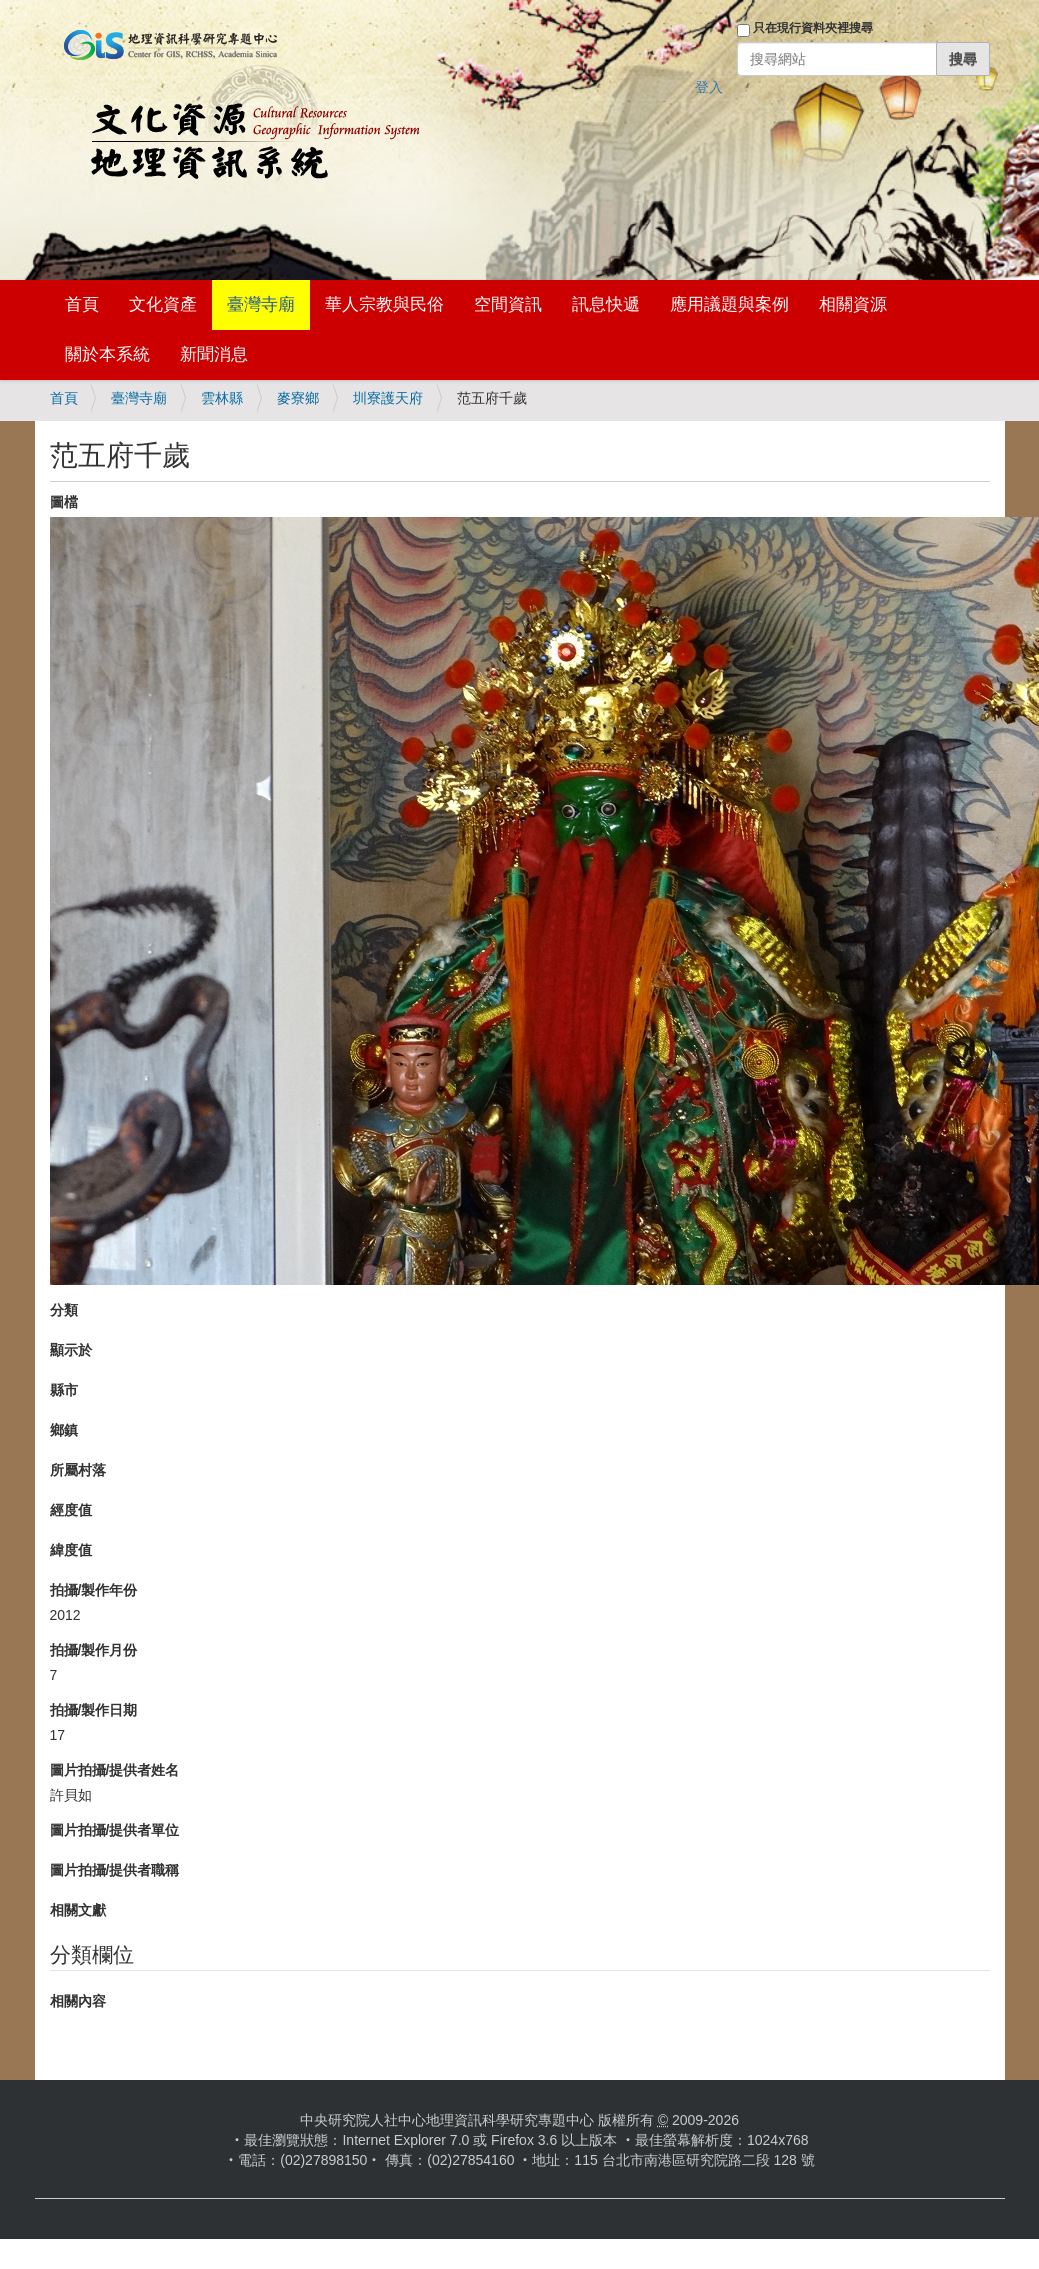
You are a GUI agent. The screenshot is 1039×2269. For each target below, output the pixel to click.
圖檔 (64, 502)
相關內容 (78, 2001)
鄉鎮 (64, 1430)
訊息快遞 (606, 304)
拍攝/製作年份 (94, 1590)
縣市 (64, 1390)
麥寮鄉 (298, 398)
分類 (64, 1310)
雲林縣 (222, 398)
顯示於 (71, 1350)
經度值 (71, 1510)
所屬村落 (78, 1470)
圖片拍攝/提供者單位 (115, 1830)
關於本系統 (107, 354)
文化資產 (163, 304)
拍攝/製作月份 (94, 1650)
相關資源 (853, 304)
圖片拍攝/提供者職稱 (115, 1870)
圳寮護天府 (388, 398)
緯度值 (71, 1550)
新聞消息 (214, 354)
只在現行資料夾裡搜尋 (813, 28)
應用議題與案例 (729, 304)
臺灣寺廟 (261, 304)
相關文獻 (78, 1910)
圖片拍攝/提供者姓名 (115, 1770)
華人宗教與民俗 (384, 304)
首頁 (82, 304)
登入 (709, 87)
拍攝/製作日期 (94, 1710)
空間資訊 (508, 304)
